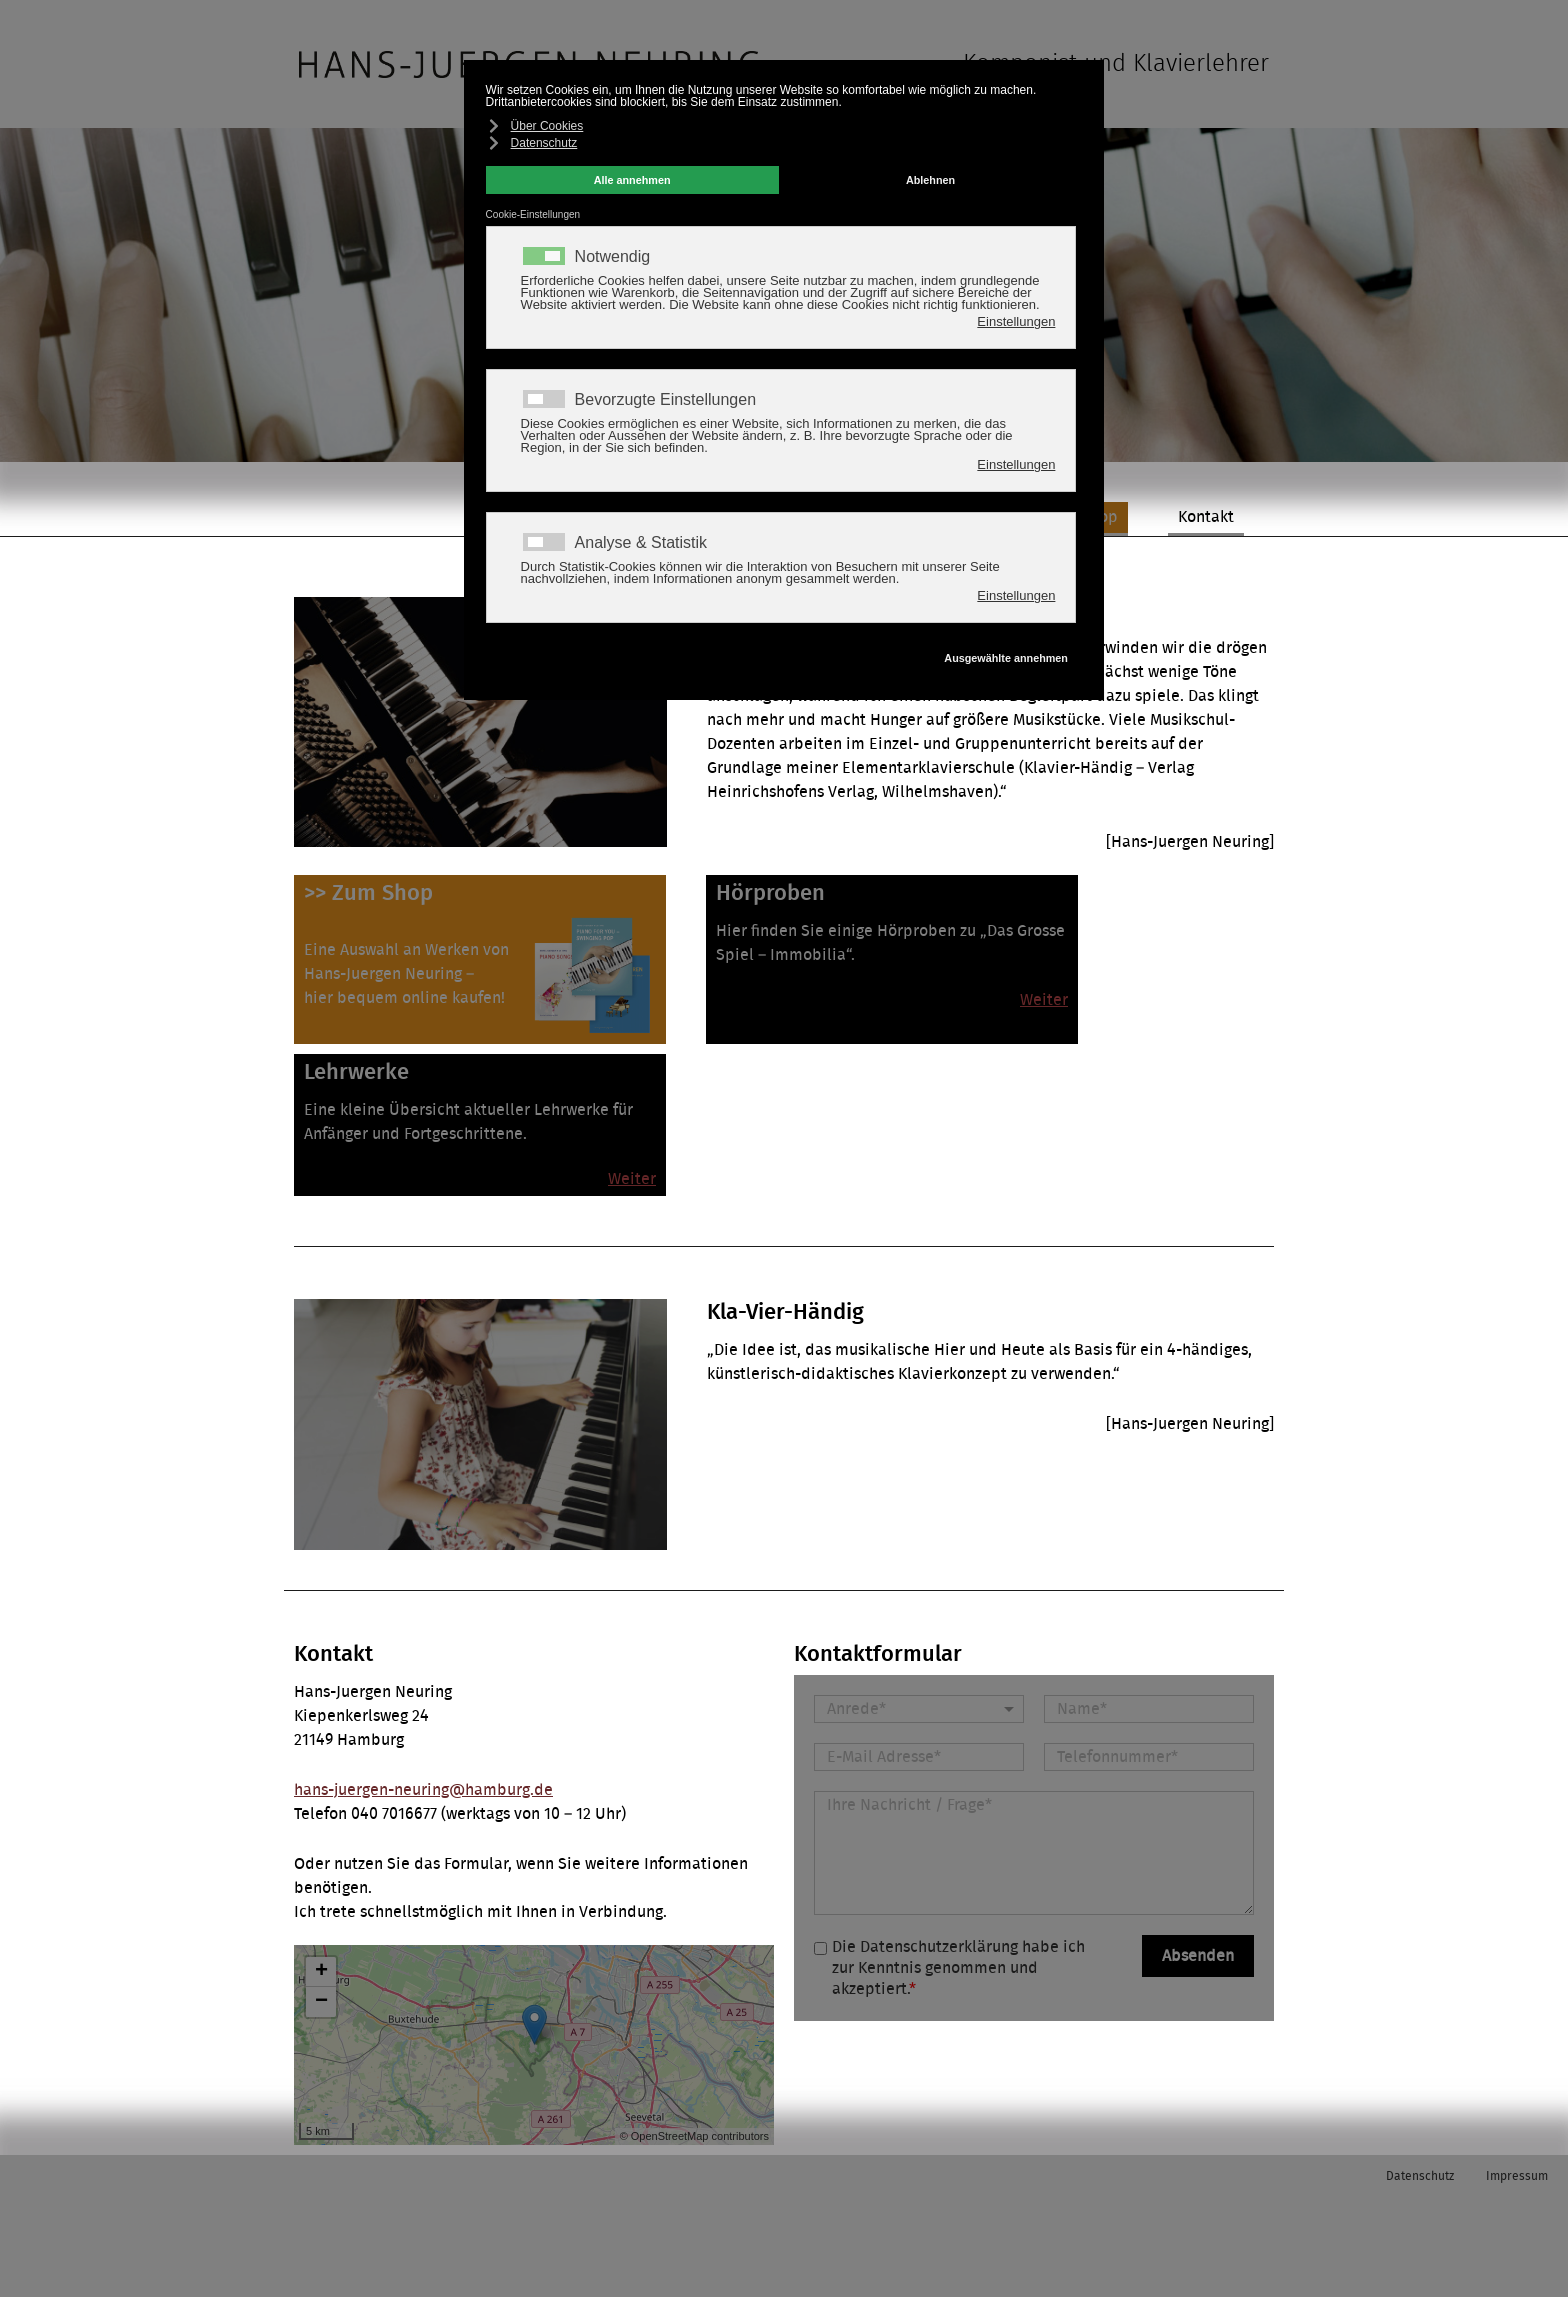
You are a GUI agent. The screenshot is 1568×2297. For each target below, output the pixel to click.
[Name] (1149, 1709)
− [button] (321, 2002)
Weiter (1044, 1000)
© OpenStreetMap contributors (694, 2136)
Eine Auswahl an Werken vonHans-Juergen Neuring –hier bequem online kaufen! (406, 974)
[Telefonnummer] (1149, 1757)
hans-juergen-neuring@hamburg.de (423, 1790)
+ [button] (321, 1972)
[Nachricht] (1034, 1853)
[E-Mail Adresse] (919, 1757)
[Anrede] (919, 1709)
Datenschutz (1420, 2176)
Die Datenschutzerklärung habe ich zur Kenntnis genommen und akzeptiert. (958, 1968)
